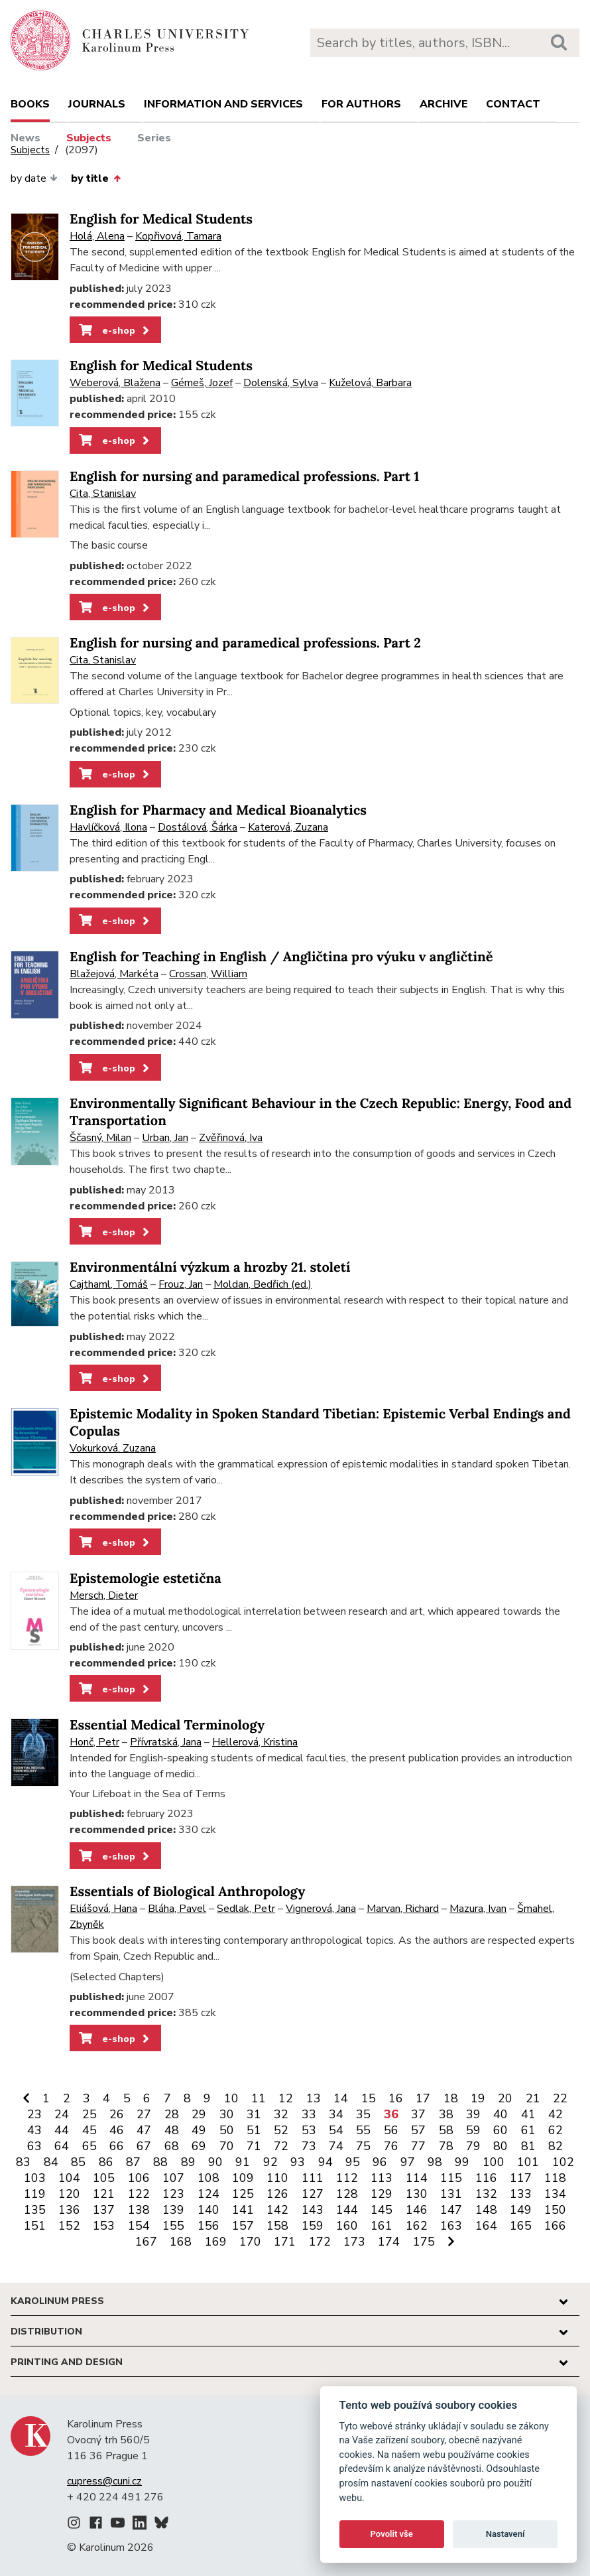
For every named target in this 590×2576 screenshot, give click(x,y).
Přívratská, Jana (166, 1742)
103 (35, 2178)
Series (154, 138)
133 (521, 2194)
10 (231, 2098)
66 (116, 2146)
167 (146, 2242)
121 (104, 2194)
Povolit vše (392, 2534)
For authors (361, 104)
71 (254, 2146)
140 (208, 2210)
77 (418, 2146)
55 (363, 2130)
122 (139, 2194)
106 (139, 2178)
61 (528, 2130)
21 (533, 2098)
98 (435, 2162)
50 (226, 2130)
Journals (96, 104)
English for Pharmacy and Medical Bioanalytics (218, 810)
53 (309, 2130)
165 (521, 2226)
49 (199, 2130)
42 (555, 2114)
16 (395, 2098)
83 (23, 2162)
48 (171, 2130)
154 (139, 2226)
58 (446, 2130)
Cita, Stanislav (103, 493)
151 (35, 2226)
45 (89, 2130)
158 (277, 2226)
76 (391, 2146)
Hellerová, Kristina (255, 1742)
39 (473, 2114)
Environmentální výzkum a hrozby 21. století (210, 1267)
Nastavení (505, 2534)
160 (347, 2226)
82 (555, 2146)
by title (95, 178)
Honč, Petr (94, 1742)
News (25, 138)
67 (144, 2146)
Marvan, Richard (403, 1908)
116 (486, 2178)
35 (363, 2114)
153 (104, 2226)
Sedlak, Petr (246, 1908)
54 (336, 2130)
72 (281, 2146)
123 (173, 2194)
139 (173, 2210)
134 (555, 2194)
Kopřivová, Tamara (178, 236)
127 (313, 2194)
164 (486, 2226)
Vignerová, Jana (321, 1908)
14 (340, 2098)
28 (171, 2114)
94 (325, 2162)
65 (89, 2146)
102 (563, 2162)
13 (313, 2098)
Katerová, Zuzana (288, 827)
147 (451, 2210)
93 (297, 2162)
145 (381, 2210)
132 (486, 2194)
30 (226, 2114)
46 (116, 2130)
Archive (443, 104)
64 (61, 2146)
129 (381, 2194)
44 (61, 2130)
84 (51, 2162)
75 (363, 2146)
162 (417, 2226)
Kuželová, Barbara (370, 382)
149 (521, 2210)
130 (417, 2194)
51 (254, 2130)
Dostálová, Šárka (197, 827)
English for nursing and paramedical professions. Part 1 (244, 476)
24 (61, 2114)
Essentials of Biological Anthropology (187, 1891)
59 (473, 2130)
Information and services (223, 104)
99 (462, 2162)
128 (347, 2194)
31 (254, 2114)
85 (78, 2162)
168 (181, 2242)
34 (336, 2114)
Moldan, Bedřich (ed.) (262, 1284)
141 (243, 2210)
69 (199, 2146)
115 (451, 2178)
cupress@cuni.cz (104, 2481)
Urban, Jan (165, 1137)
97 (407, 2162)
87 (133, 2162)
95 (352, 2162)
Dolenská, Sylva (280, 382)
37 (418, 2114)
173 (354, 2242)
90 (215, 2162)
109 (243, 2178)
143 (313, 2210)
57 (418, 2130)
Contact (513, 104)
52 (281, 2130)
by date (34, 178)
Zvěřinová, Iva (231, 1137)
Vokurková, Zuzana (113, 1448)
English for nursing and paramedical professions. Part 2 (245, 643)
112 (347, 2178)
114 (417, 2178)
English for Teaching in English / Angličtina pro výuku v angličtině (281, 957)
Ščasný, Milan (100, 1137)
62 (555, 2130)
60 (500, 2130)
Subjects (88, 138)
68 (171, 2146)
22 (560, 2098)
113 (381, 2178)
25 (89, 2114)
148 (486, 2210)
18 (450, 2098)
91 (242, 2162)
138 (139, 2210)
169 (216, 2242)
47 (144, 2130)
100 (493, 2162)
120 (69, 2194)
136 (69, 2210)
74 (336, 2146)
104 (69, 2178)
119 (35, 2194)
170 (250, 2242)
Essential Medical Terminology (167, 1725)
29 (199, 2114)
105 (104, 2178)
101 (528, 2162)
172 (320, 2242)
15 (368, 2098)
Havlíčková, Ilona (108, 827)
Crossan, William (208, 974)
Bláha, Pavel (177, 1908)
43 (34, 2130)
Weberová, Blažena (115, 382)
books (30, 104)
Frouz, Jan (180, 1284)
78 (446, 2146)
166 (555, 2226)
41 (528, 2114)
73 (309, 2146)
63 (34, 2146)
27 (144, 2114)
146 (417, 2210)
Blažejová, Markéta (114, 974)
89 (188, 2162)
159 (313, 2226)
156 (208, 2226)
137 (104, 2210)
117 (521, 2178)
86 (106, 2162)
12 (285, 2098)
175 (424, 2242)
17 (423, 2098)
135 (35, 2210)
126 (277, 2194)
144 (347, 2210)
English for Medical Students (161, 219)
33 (309, 2114)
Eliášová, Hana (103, 1908)
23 (34, 2114)
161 (381, 2226)
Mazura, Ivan (477, 1908)
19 (478, 2098)
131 (451, 2194)
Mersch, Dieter (104, 1595)
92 (270, 2162)
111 (313, 2178)
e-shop (115, 330)
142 (277, 2210)
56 (391, 2130)
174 (389, 2242)
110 (277, 2178)
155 (173, 2226)
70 (226, 2146)
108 (208, 2178)
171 (285, 2242)
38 (446, 2114)
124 (208, 2194)
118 (555, 2178)
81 (528, 2146)
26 (116, 2114)
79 (473, 2146)
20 (505, 2098)
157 (243, 2226)
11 (258, 2098)
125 (243, 2194)
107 (173, 2178)
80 (500, 2146)
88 (160, 2162)
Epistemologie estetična (145, 1578)
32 (281, 2114)
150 (555, 2210)
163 (451, 2226)
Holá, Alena (97, 236)
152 (69, 2226)
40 (500, 2114)
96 (380, 2162)
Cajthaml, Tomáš (109, 1284)
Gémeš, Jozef (202, 382)
